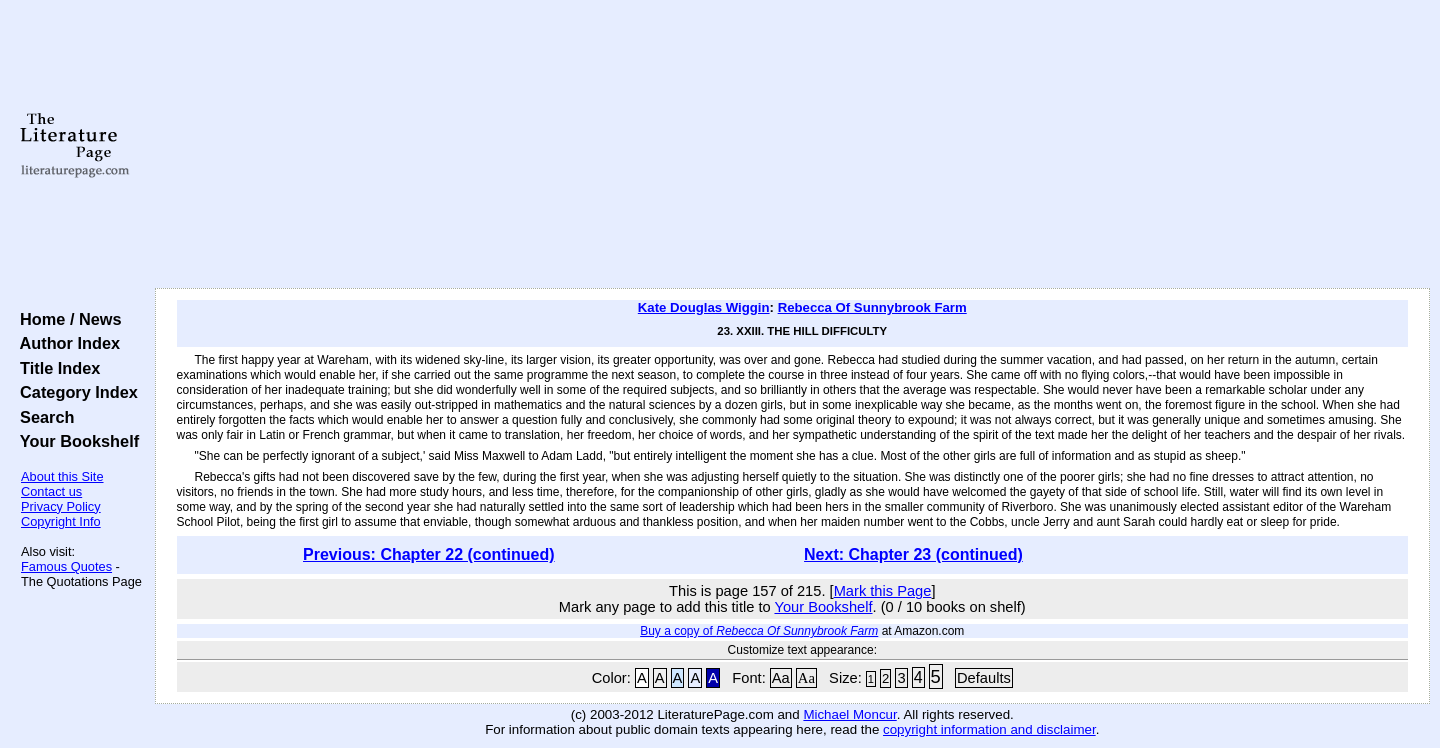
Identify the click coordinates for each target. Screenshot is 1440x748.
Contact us (51, 491)
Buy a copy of (759, 631)
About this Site (62, 476)
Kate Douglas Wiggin (704, 307)
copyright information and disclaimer (989, 729)
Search (42, 417)
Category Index (74, 392)
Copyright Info (61, 521)
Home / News (66, 319)
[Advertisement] (792, 145)
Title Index (55, 368)
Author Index (65, 343)
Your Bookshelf (75, 441)
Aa (781, 678)
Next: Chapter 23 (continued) (913, 554)
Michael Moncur (849, 714)
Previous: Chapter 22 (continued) (429, 554)
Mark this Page (883, 591)
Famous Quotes (66, 566)
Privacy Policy (61, 506)
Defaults (984, 678)
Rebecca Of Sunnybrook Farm (872, 307)
